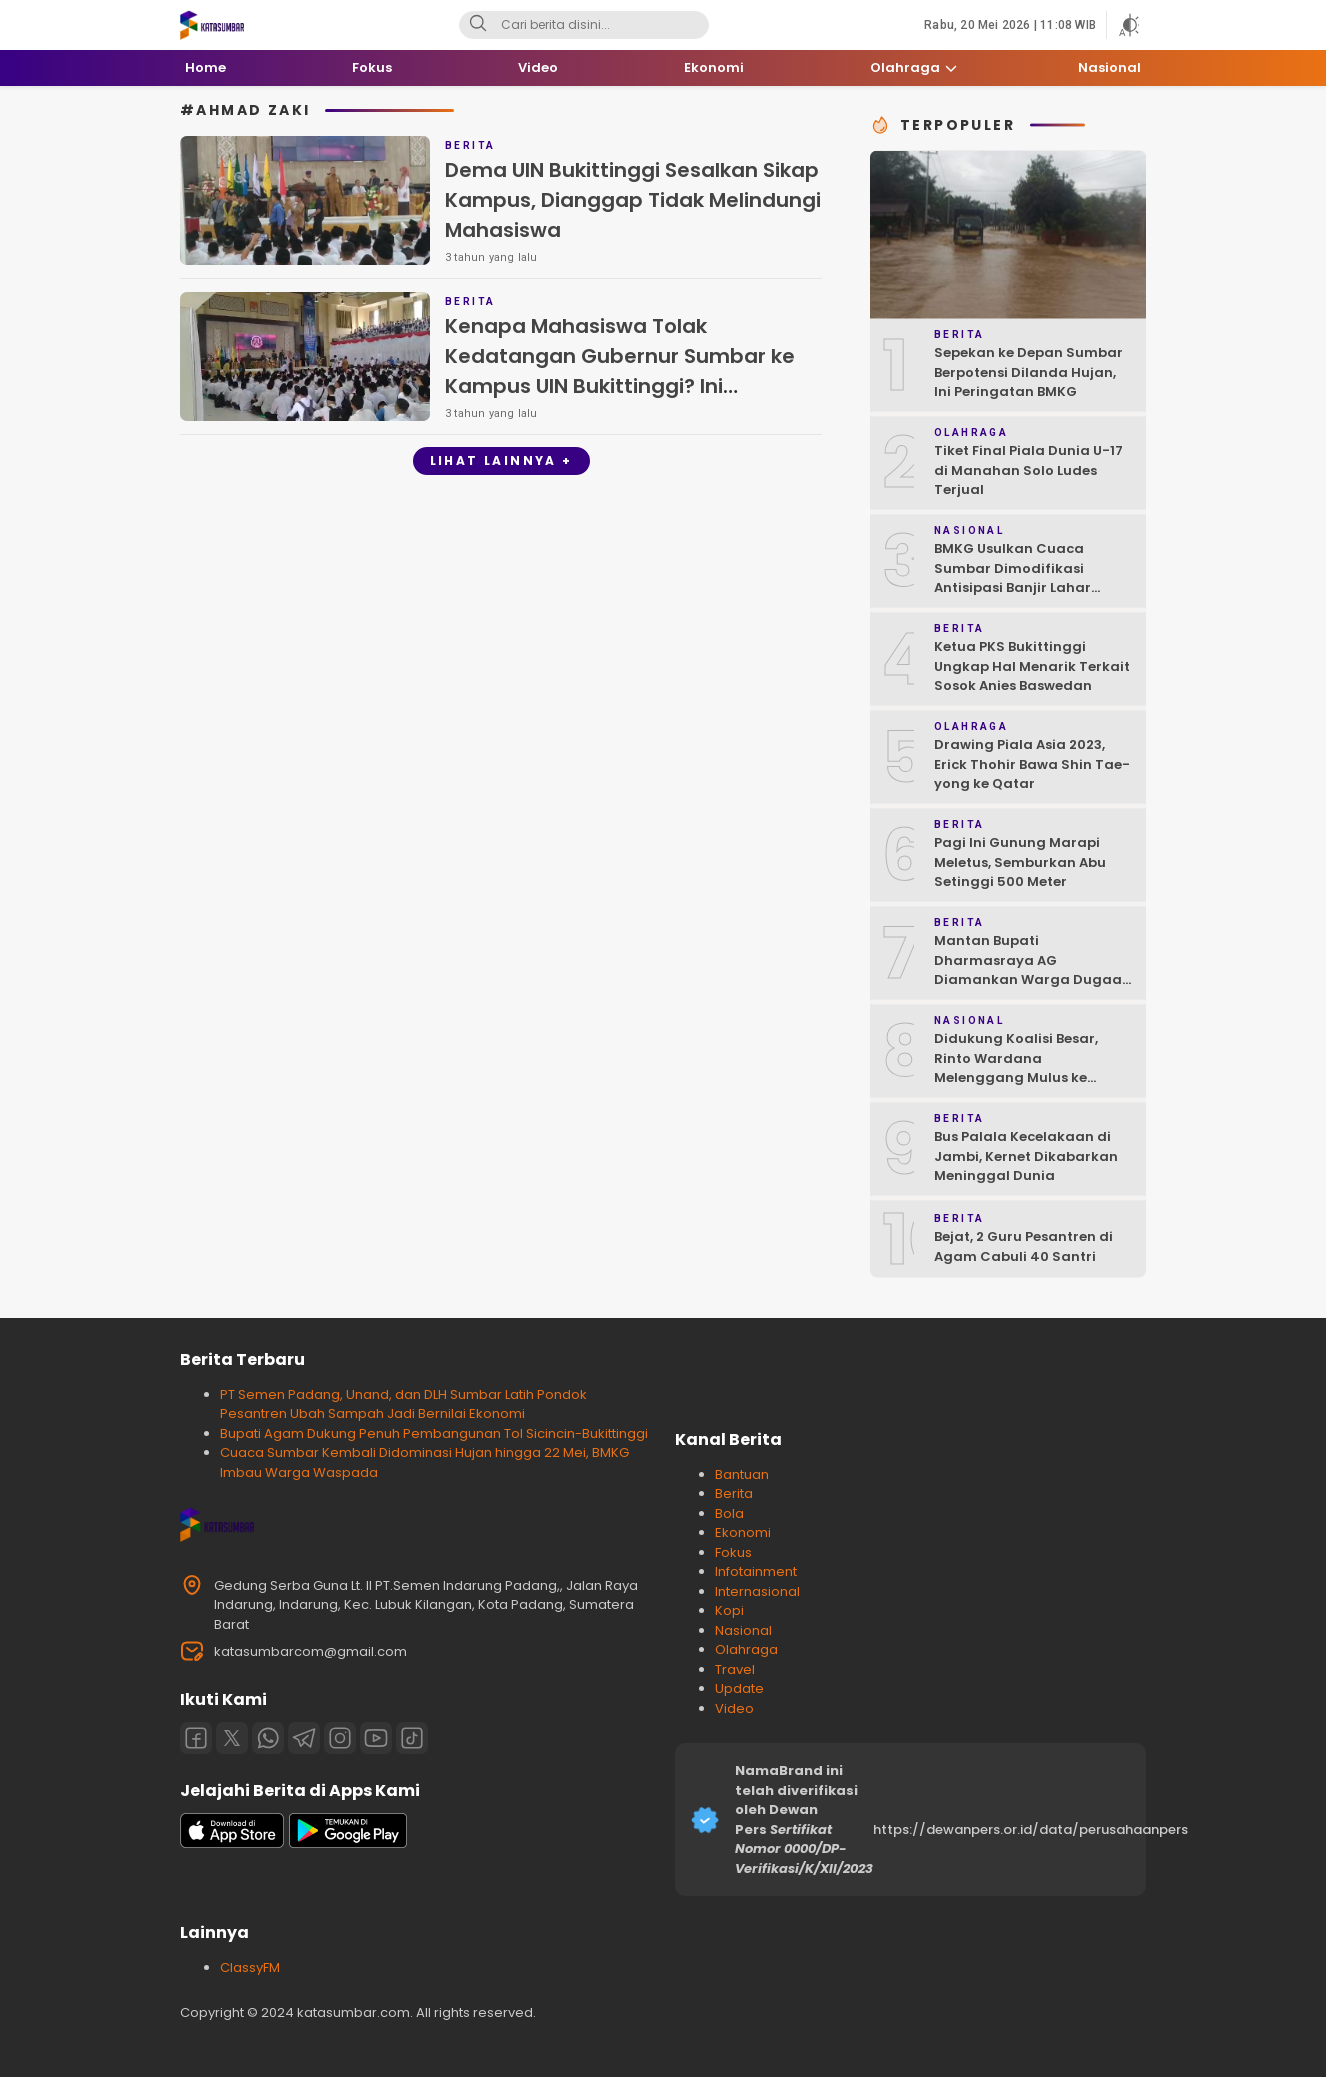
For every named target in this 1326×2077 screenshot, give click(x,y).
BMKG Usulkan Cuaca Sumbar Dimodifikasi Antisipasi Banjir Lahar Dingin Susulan (1012, 578)
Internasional (757, 1591)
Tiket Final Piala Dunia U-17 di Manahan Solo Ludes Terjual (1028, 470)
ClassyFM (250, 1967)
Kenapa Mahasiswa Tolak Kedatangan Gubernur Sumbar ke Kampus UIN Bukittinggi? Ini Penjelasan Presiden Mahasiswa (620, 371)
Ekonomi (743, 1532)
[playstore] (348, 1843)
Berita (734, 1493)
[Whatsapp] (268, 1738)
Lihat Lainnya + (501, 460)
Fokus (733, 1552)
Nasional (743, 1630)
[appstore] (232, 1843)
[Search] (478, 25)
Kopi (729, 1610)
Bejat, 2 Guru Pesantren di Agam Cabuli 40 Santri (1023, 1246)
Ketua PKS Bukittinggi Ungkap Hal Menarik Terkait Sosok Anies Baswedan (1032, 666)
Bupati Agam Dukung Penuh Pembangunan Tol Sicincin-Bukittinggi (434, 1433)
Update (739, 1688)
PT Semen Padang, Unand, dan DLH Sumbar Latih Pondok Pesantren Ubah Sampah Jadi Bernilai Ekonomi (403, 1404)
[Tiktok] (412, 1738)
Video (734, 1708)
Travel (735, 1669)
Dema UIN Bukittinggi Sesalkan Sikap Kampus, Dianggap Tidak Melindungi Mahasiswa (633, 200)
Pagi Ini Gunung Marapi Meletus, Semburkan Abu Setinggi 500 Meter (1020, 862)
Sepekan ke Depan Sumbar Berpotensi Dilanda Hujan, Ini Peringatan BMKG (1028, 372)
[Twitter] (232, 1738)
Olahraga (746, 1649)
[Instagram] (340, 1738)
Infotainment (756, 1571)
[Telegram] (304, 1738)
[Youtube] (376, 1738)
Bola (729, 1513)
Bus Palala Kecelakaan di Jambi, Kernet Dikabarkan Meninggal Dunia (1026, 1156)
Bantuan (742, 1474)
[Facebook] (196, 1738)
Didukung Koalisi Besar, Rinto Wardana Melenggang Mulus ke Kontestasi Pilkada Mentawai (1016, 1077)
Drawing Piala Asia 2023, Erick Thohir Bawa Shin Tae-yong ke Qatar (1032, 764)
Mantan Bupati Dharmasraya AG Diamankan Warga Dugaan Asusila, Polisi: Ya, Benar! (1032, 970)
